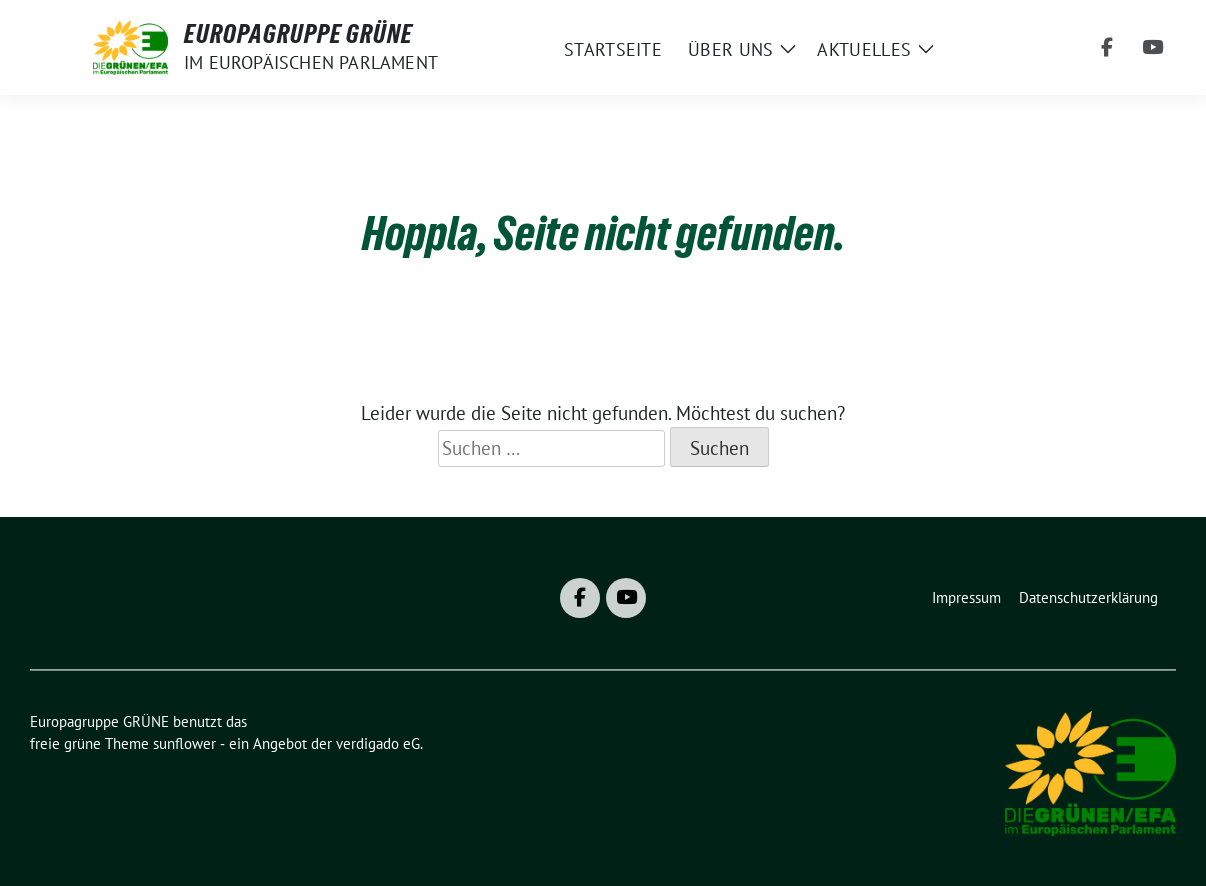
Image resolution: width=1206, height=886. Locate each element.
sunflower (184, 743)
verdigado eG (378, 743)
